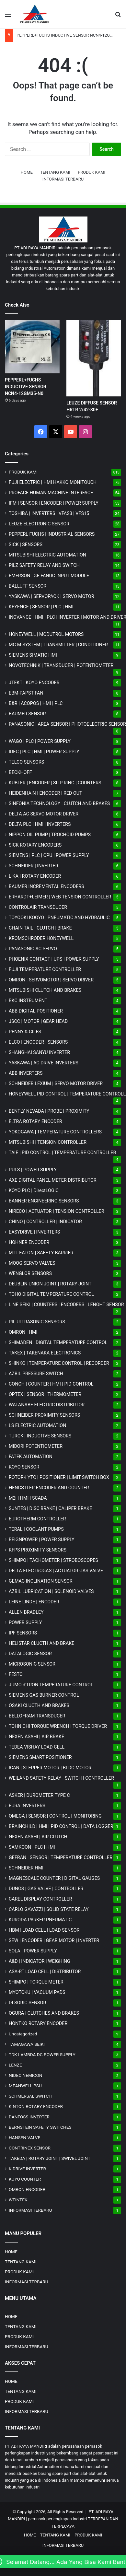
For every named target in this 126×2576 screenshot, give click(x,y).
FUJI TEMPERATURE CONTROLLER (45, 969)
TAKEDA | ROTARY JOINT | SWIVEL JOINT (49, 2158)
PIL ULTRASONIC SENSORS (37, 1321)
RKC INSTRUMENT (28, 1000)
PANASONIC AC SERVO (33, 948)
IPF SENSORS (23, 1632)
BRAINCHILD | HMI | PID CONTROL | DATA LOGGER (61, 1826)
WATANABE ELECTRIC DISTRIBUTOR (47, 1404)
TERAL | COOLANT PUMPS (36, 1529)
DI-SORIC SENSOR (27, 2002)
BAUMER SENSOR (27, 713)
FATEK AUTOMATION (30, 1456)
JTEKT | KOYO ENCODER (34, 682)
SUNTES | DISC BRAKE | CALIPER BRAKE (50, 1508)
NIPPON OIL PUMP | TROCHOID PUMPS (50, 834)
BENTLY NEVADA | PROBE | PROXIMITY (49, 1111)
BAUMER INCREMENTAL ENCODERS (46, 886)
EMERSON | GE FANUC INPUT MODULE (49, 575)
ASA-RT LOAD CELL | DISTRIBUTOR (45, 1971)
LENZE (15, 2064)
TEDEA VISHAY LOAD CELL (36, 1747)
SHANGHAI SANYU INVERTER (39, 1052)
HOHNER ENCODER (29, 1242)
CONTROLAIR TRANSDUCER (38, 907)
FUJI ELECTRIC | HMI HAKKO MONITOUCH (53, 482)
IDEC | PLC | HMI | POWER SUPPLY (44, 751)
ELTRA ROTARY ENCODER (35, 1121)
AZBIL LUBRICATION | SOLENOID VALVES (51, 1591)
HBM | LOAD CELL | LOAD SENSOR (44, 1930)
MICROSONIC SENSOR (32, 1664)
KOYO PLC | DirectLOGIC (34, 1190)
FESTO (16, 1674)
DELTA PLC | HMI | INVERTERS (40, 824)
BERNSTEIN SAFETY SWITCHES (40, 2127)
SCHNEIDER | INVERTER (33, 865)
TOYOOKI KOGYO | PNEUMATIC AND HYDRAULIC (59, 917)
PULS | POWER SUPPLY (33, 1169)
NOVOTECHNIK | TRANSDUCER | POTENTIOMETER (61, 665)
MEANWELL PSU (25, 2085)
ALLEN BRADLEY (26, 1612)
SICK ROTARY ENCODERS (35, 845)
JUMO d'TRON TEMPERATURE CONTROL (51, 1684)
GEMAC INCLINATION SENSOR (41, 1581)
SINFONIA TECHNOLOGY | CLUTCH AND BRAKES (59, 803)
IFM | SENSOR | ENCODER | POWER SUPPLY (53, 503)
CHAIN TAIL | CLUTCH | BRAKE (40, 928)
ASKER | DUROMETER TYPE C (39, 1795)
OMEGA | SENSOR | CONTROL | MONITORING (55, 1816)
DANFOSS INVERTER (29, 2116)
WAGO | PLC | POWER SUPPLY (40, 741)
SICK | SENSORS (25, 544)
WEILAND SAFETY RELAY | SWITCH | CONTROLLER (61, 1778)
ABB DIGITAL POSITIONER (36, 1010)
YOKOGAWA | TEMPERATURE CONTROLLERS (55, 1131)
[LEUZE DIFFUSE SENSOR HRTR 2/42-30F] (93, 358)
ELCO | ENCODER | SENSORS (38, 1042)
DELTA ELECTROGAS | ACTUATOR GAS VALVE (56, 1570)
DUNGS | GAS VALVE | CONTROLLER (46, 1888)
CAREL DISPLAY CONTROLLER (40, 1899)
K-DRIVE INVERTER (27, 2168)
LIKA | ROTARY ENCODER (35, 876)
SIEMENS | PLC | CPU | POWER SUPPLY (49, 855)
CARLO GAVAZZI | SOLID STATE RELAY (49, 1909)
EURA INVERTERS (27, 1805)
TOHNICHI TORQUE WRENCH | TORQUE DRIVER (58, 1726)
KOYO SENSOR (24, 1466)
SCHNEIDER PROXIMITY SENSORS (44, 1415)
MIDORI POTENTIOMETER (36, 1446)
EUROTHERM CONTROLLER (37, 1518)
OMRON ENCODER (27, 2189)
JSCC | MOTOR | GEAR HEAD (38, 1021)
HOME (27, 172)
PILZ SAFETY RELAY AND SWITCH (44, 565)
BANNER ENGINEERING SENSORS (44, 1200)
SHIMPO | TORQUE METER (36, 1982)
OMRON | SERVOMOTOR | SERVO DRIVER (51, 979)
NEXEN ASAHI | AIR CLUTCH (38, 1836)
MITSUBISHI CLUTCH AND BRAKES (45, 990)
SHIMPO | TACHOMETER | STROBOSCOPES (53, 1560)
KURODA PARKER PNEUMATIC (40, 1919)
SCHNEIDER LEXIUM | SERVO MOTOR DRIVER (56, 1083)
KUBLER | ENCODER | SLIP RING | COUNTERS (55, 782)
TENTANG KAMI (55, 172)
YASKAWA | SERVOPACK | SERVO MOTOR (51, 596)
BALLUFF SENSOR (27, 586)
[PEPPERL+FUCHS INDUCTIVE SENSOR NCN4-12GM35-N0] (32, 346)
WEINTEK (18, 2199)
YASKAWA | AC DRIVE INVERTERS (43, 1062)
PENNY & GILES (25, 1031)
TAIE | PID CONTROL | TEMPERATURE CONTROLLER (62, 1152)
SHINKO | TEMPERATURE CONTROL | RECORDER (59, 1363)
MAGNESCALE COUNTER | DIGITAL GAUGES (54, 1878)
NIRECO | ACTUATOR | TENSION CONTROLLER (56, 1211)
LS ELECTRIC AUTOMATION (37, 1425)
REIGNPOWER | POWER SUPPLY (41, 1539)
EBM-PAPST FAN (26, 693)
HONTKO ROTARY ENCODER (38, 2023)
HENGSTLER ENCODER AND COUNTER (49, 1487)
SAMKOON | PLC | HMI (32, 1847)
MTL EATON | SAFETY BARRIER (41, 1252)
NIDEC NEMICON (25, 2075)
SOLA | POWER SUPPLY (33, 1950)
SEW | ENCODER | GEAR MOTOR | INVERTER (54, 1940)
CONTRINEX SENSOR (30, 2147)
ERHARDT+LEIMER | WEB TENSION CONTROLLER (60, 896)
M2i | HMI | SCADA (28, 1498)
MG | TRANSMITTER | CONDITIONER (58, 644)
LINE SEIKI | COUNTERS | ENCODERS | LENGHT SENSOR (66, 1304)
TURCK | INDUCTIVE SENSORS (40, 1435)
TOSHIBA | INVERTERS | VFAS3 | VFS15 (49, 513)
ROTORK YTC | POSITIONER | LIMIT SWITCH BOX (59, 1477)
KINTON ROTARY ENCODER (36, 2106)
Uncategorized (23, 2033)
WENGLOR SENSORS (30, 1273)
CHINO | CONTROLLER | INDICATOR (45, 1221)
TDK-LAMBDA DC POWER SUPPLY (42, 2054)
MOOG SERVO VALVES (32, 1263)
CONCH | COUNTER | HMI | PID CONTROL (51, 1384)
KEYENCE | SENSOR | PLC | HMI (41, 606)
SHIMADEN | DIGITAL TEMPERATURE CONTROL (58, 1342)
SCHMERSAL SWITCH (30, 2096)
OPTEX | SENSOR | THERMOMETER (45, 1394)
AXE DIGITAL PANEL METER (53, 1180)
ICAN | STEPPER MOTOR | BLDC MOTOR (50, 1767)
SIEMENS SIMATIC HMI (33, 655)
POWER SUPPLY (25, 1622)
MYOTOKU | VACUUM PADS (37, 1992)
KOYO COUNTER (25, 2179)
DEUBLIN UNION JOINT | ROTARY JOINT (50, 1283)
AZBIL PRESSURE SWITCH (36, 1373)
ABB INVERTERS (25, 1073)
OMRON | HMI (23, 1332)
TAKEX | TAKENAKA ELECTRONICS (45, 1352)
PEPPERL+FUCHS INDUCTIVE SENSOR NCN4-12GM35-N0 (71, 35)
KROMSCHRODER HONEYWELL (41, 938)
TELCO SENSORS (26, 762)
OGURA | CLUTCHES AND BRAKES (44, 2013)
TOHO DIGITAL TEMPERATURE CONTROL (51, 1294)
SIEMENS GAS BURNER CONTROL (44, 1695)
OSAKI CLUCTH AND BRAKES (39, 1705)
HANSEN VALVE (24, 2137)
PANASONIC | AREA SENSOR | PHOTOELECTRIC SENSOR (67, 724)
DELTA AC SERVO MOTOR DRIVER (43, 813)
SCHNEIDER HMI (26, 1867)
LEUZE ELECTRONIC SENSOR (39, 523)
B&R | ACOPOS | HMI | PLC (36, 703)
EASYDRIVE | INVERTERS (34, 1232)
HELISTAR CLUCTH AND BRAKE (41, 1643)
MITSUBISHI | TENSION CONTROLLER (47, 1142)
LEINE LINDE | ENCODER (34, 1601)
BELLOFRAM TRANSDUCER (37, 1715)
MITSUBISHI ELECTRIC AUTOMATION (47, 554)
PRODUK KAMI (91, 172)
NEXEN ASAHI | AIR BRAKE (36, 1736)
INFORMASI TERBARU (63, 179)
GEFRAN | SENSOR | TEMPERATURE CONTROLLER (60, 1857)
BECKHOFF (20, 772)
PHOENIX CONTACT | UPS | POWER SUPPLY (54, 959)
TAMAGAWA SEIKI (27, 2044)
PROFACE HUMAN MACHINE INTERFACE (51, 492)
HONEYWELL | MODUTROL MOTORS (46, 634)
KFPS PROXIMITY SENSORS (37, 1549)
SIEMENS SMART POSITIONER (40, 1757)
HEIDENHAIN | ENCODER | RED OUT (45, 793)
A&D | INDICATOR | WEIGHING (39, 1961)
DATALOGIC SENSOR (30, 1653)
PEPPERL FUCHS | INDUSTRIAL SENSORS (52, 534)
